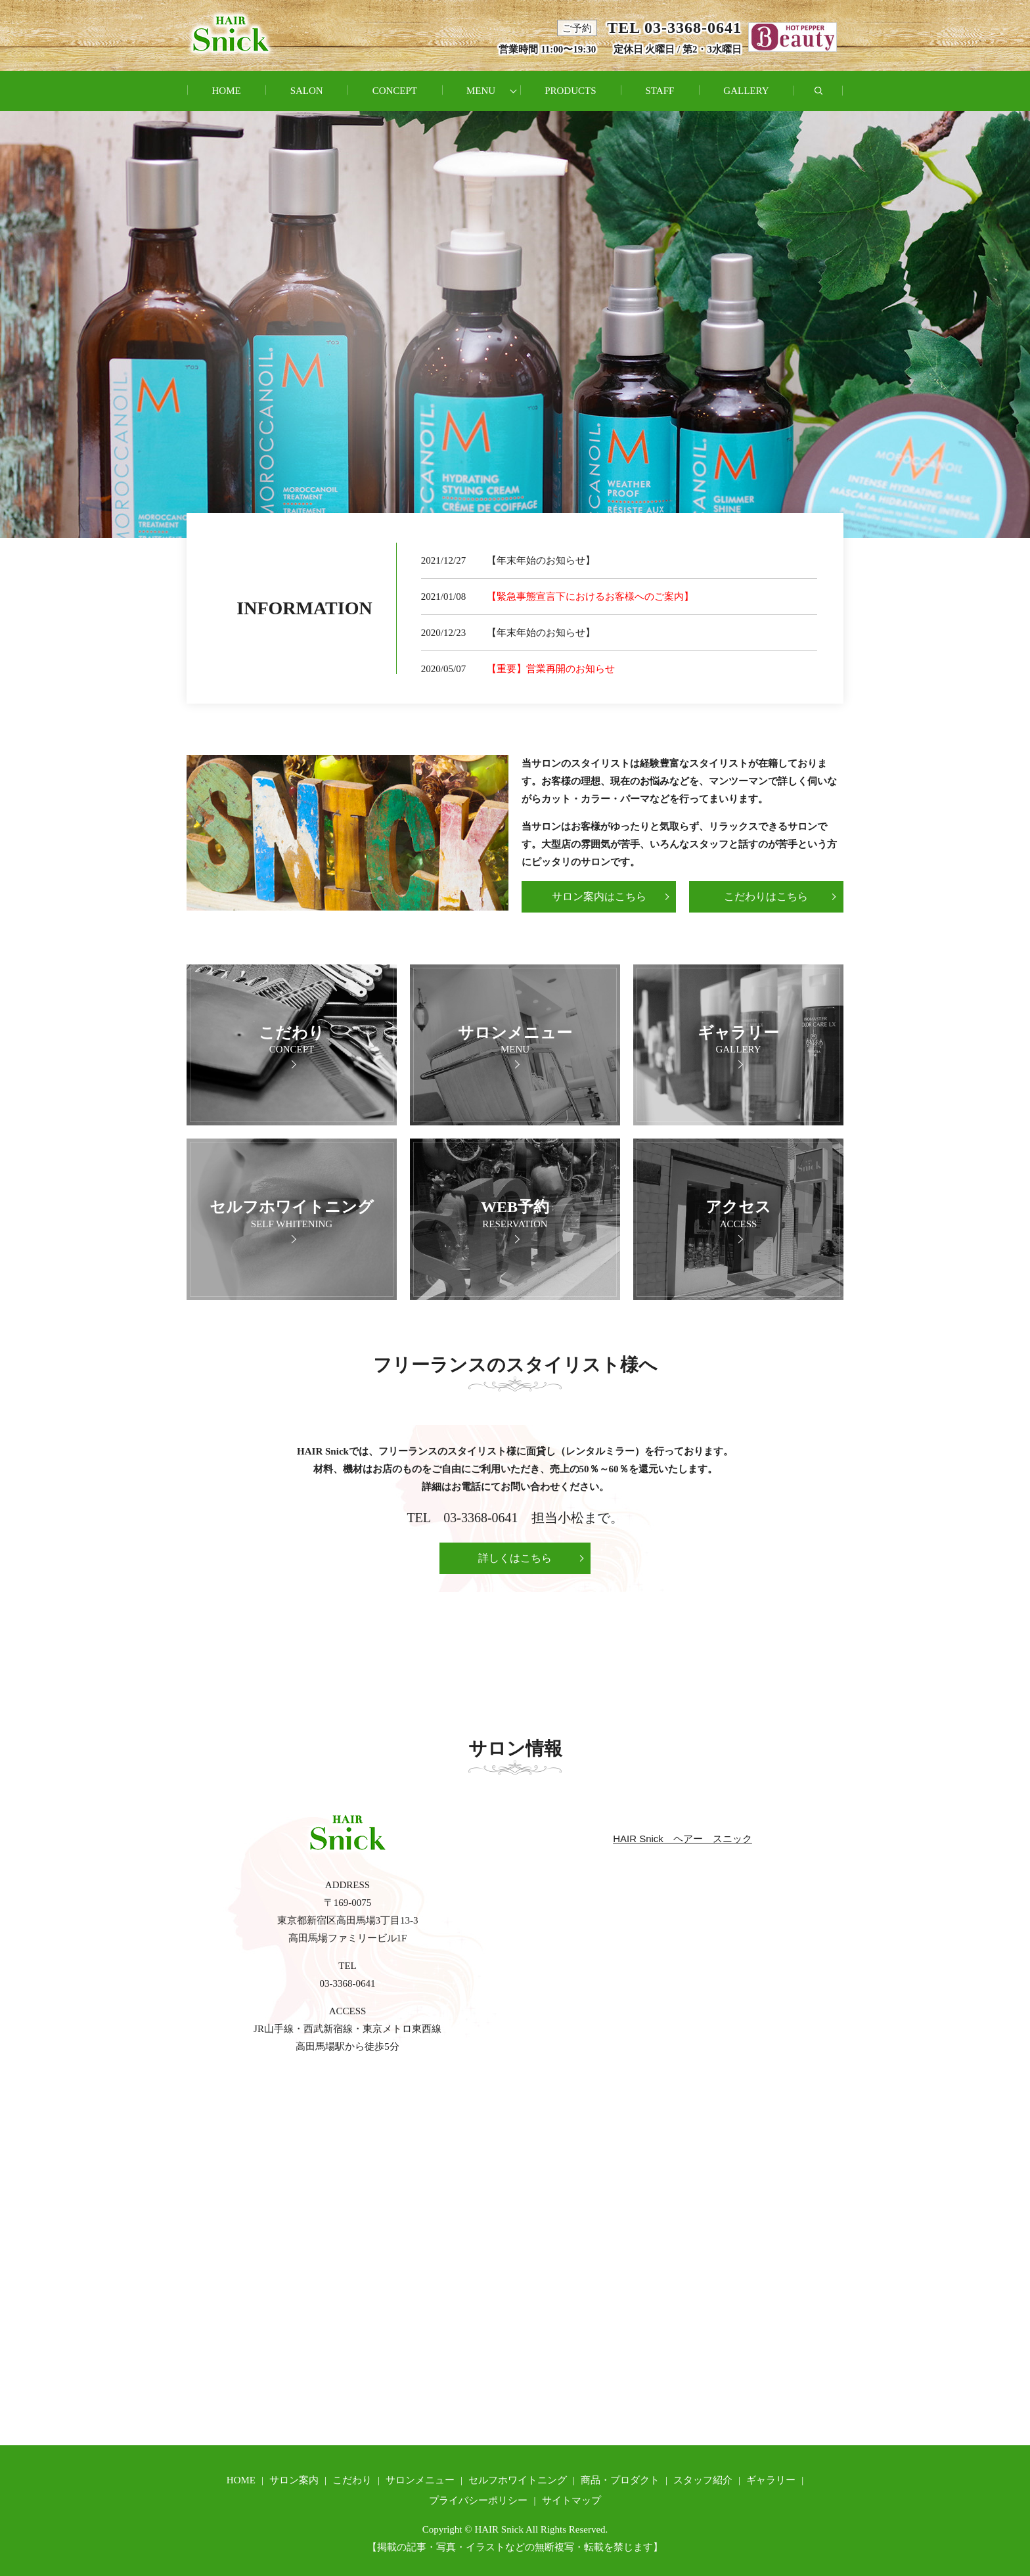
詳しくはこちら (515, 1558)
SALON (306, 90)
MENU (480, 90)
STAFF (660, 90)
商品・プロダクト (620, 2480)
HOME (226, 90)
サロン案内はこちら (599, 896)
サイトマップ (571, 2500)
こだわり (352, 2480)
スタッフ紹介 (702, 2480)
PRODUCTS (570, 90)
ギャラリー (770, 2480)
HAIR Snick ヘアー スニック (682, 1838)
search (830, 97)
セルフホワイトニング (517, 2480)
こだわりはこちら (766, 896)
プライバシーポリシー (478, 2500)
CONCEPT (394, 90)
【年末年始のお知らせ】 (541, 560)
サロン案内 (294, 2480)
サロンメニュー (420, 2480)
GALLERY (746, 90)
